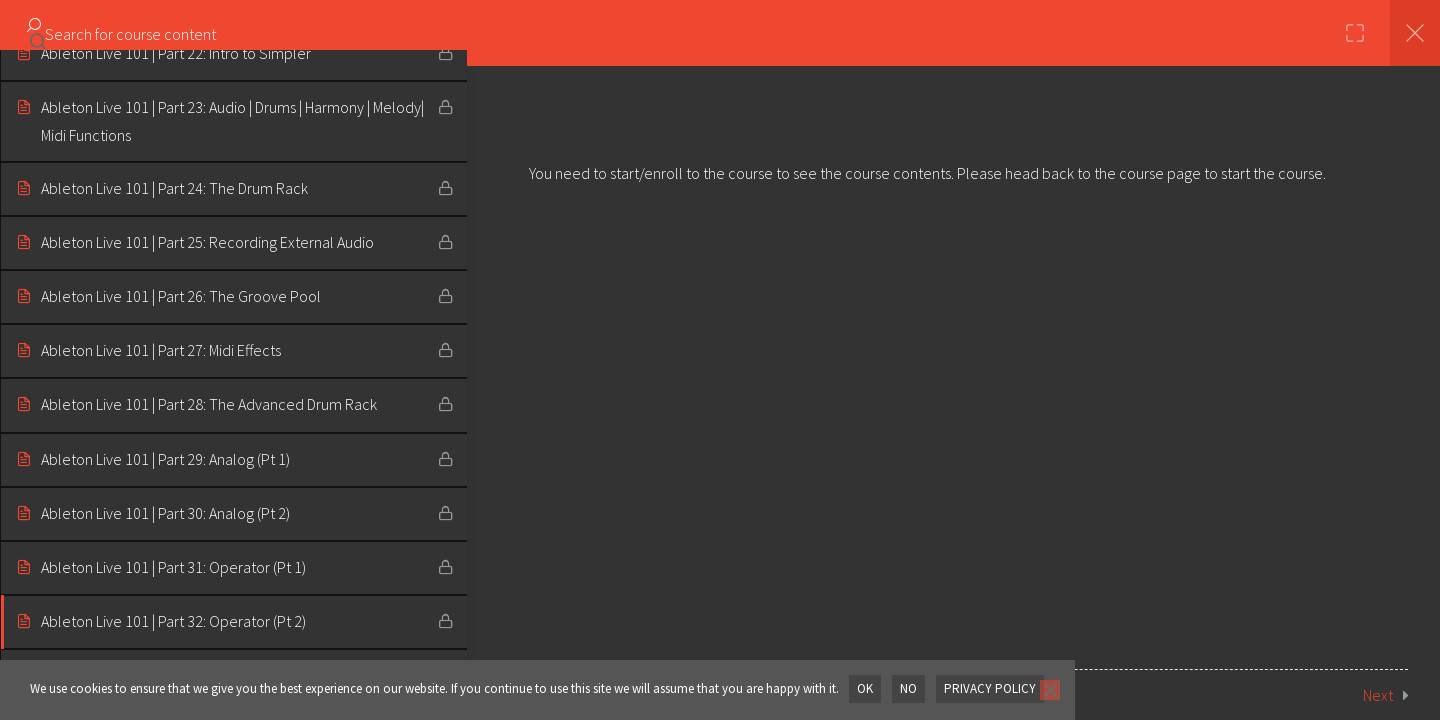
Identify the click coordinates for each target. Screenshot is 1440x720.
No (907, 688)
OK (865, 688)
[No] (1047, 690)
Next (1378, 695)
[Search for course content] (38, 35)
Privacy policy (988, 688)
